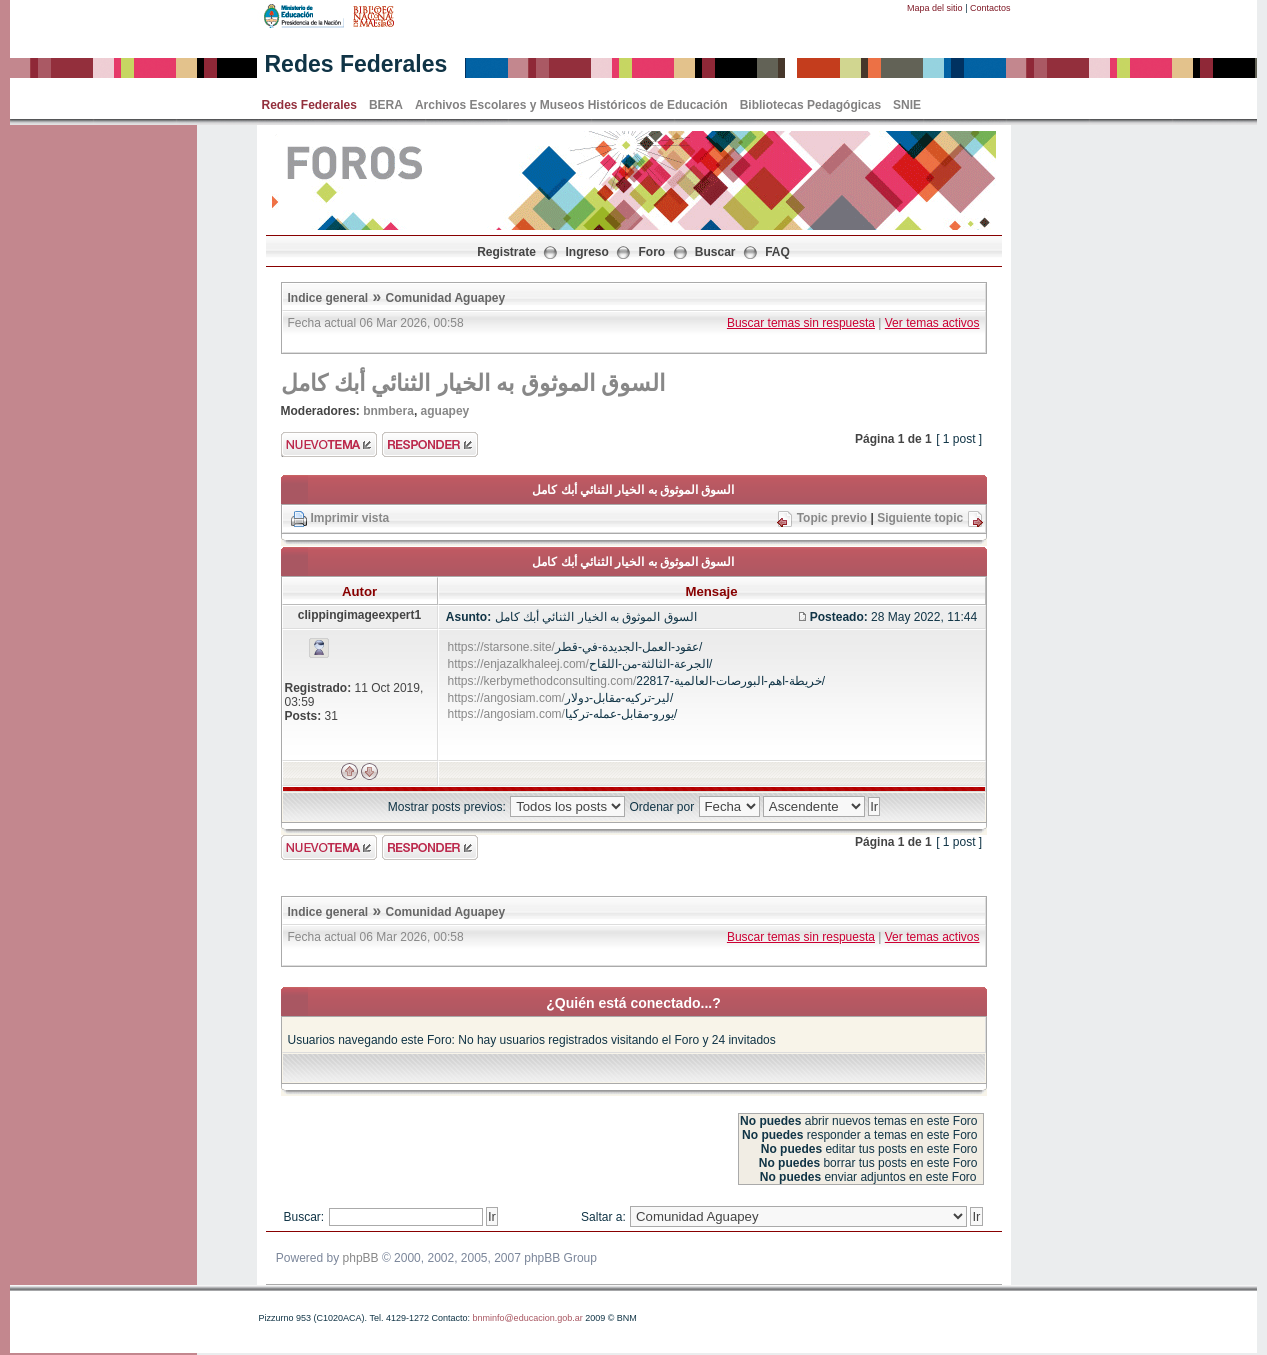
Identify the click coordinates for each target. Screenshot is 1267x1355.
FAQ (777, 252)
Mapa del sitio (935, 8)
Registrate (506, 252)
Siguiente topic (920, 518)
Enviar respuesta (430, 444)
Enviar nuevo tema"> (329, 444)
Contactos (990, 8)
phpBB (361, 1258)
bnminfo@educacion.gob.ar (527, 1318)
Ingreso (587, 252)
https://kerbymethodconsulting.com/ (542, 681)
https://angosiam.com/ (506, 698)
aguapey (445, 411)
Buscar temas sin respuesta (801, 323)
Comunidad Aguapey (446, 298)
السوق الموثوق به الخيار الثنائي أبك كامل (473, 383)
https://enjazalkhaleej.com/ (518, 664)
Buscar (715, 252)
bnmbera (388, 411)
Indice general (328, 298)
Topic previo (832, 518)
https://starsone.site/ (501, 647)
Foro (652, 252)
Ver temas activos (932, 323)
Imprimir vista (350, 518)
